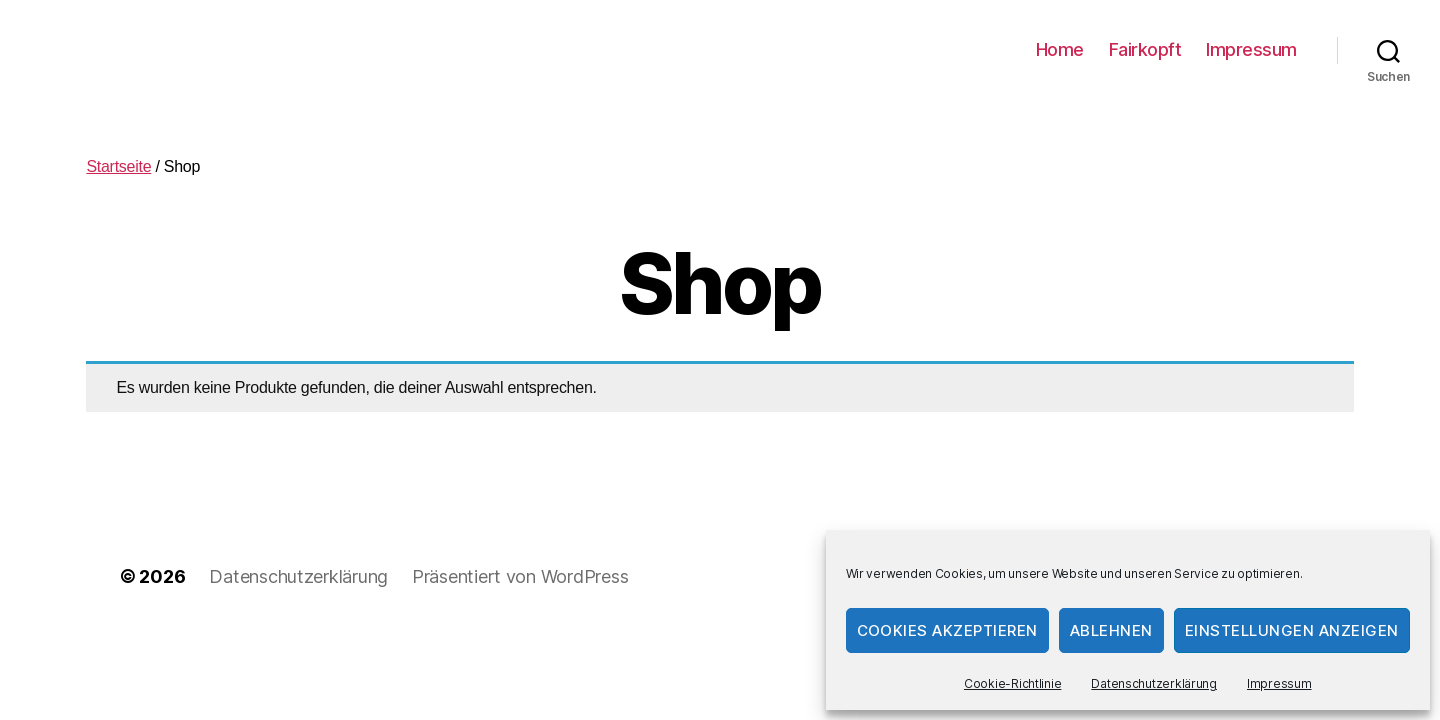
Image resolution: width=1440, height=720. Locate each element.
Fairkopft (1145, 49)
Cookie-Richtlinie (1012, 683)
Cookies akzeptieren (948, 630)
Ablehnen (1111, 630)
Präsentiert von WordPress (520, 576)
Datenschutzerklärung (1154, 683)
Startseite (118, 166)
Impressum (1279, 683)
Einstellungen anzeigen (1292, 630)
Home (1060, 49)
